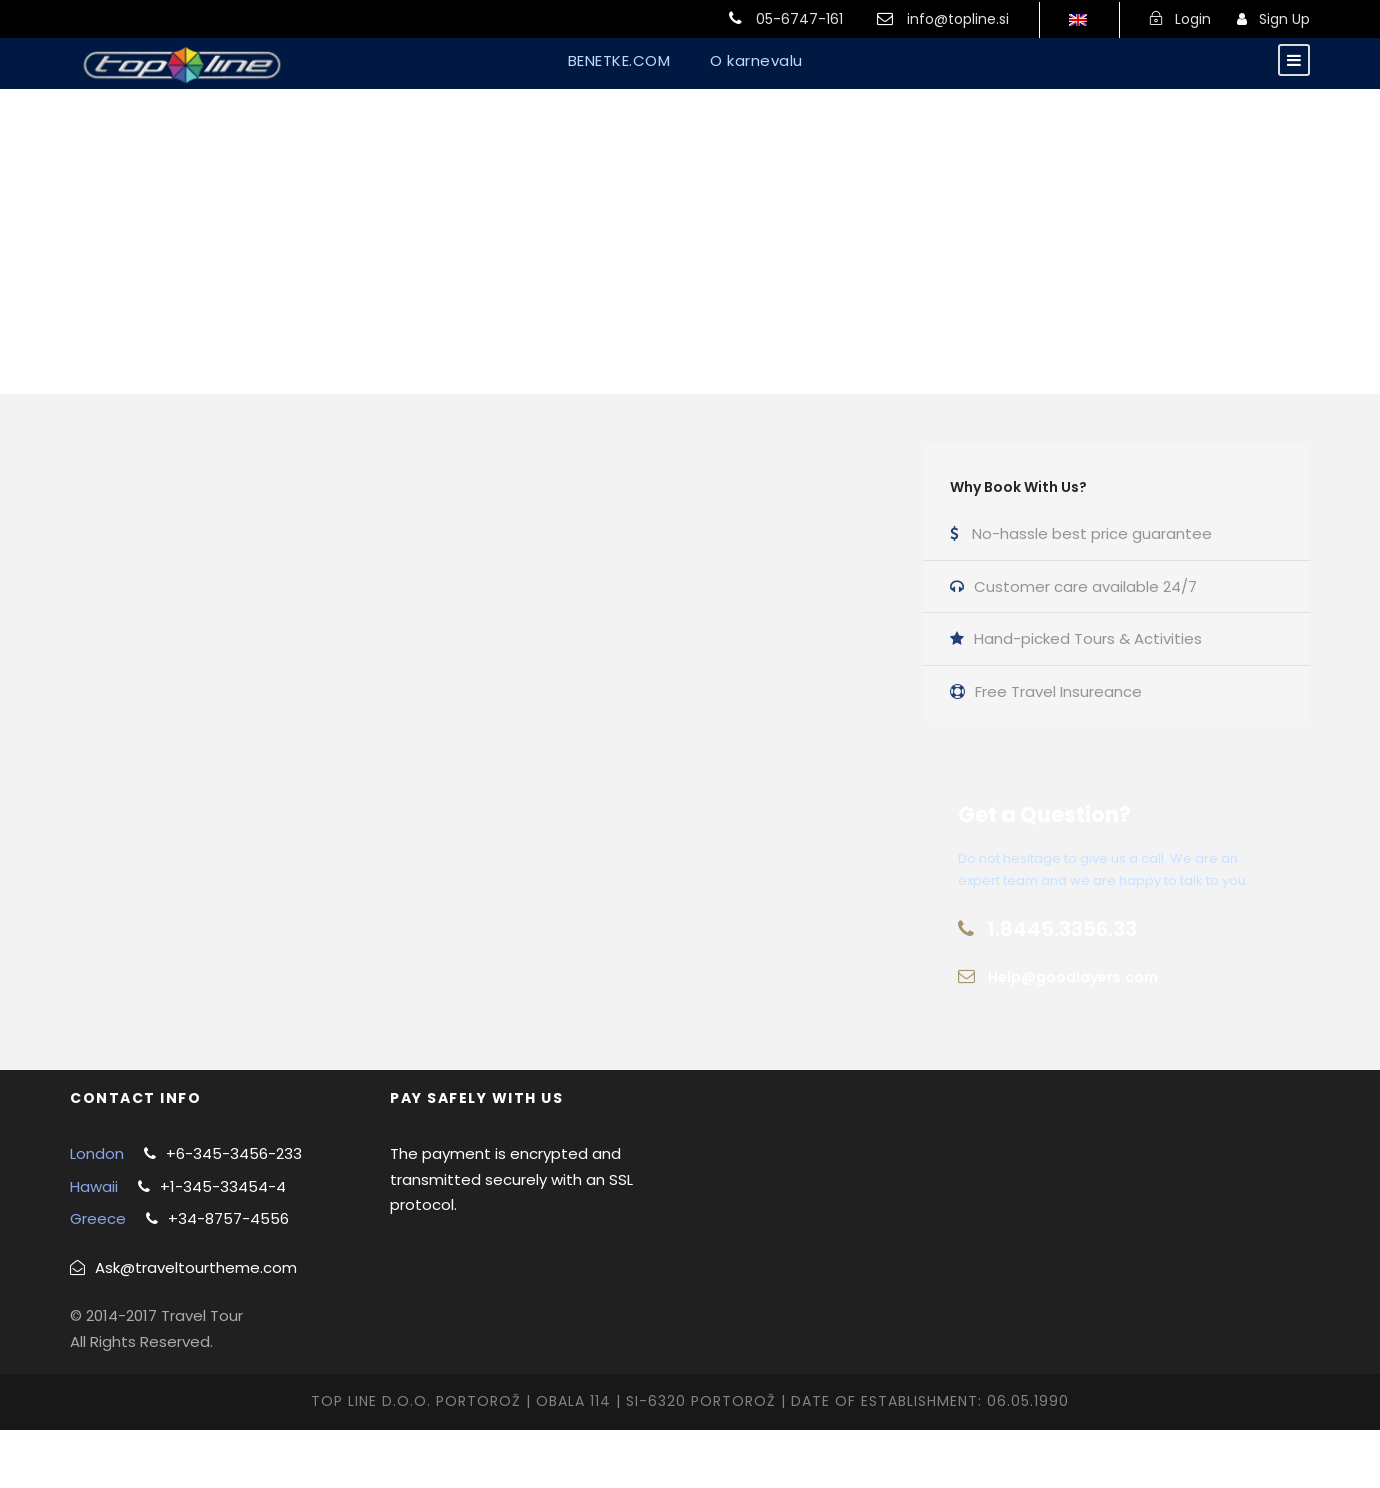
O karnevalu (756, 60)
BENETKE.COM (619, 60)
